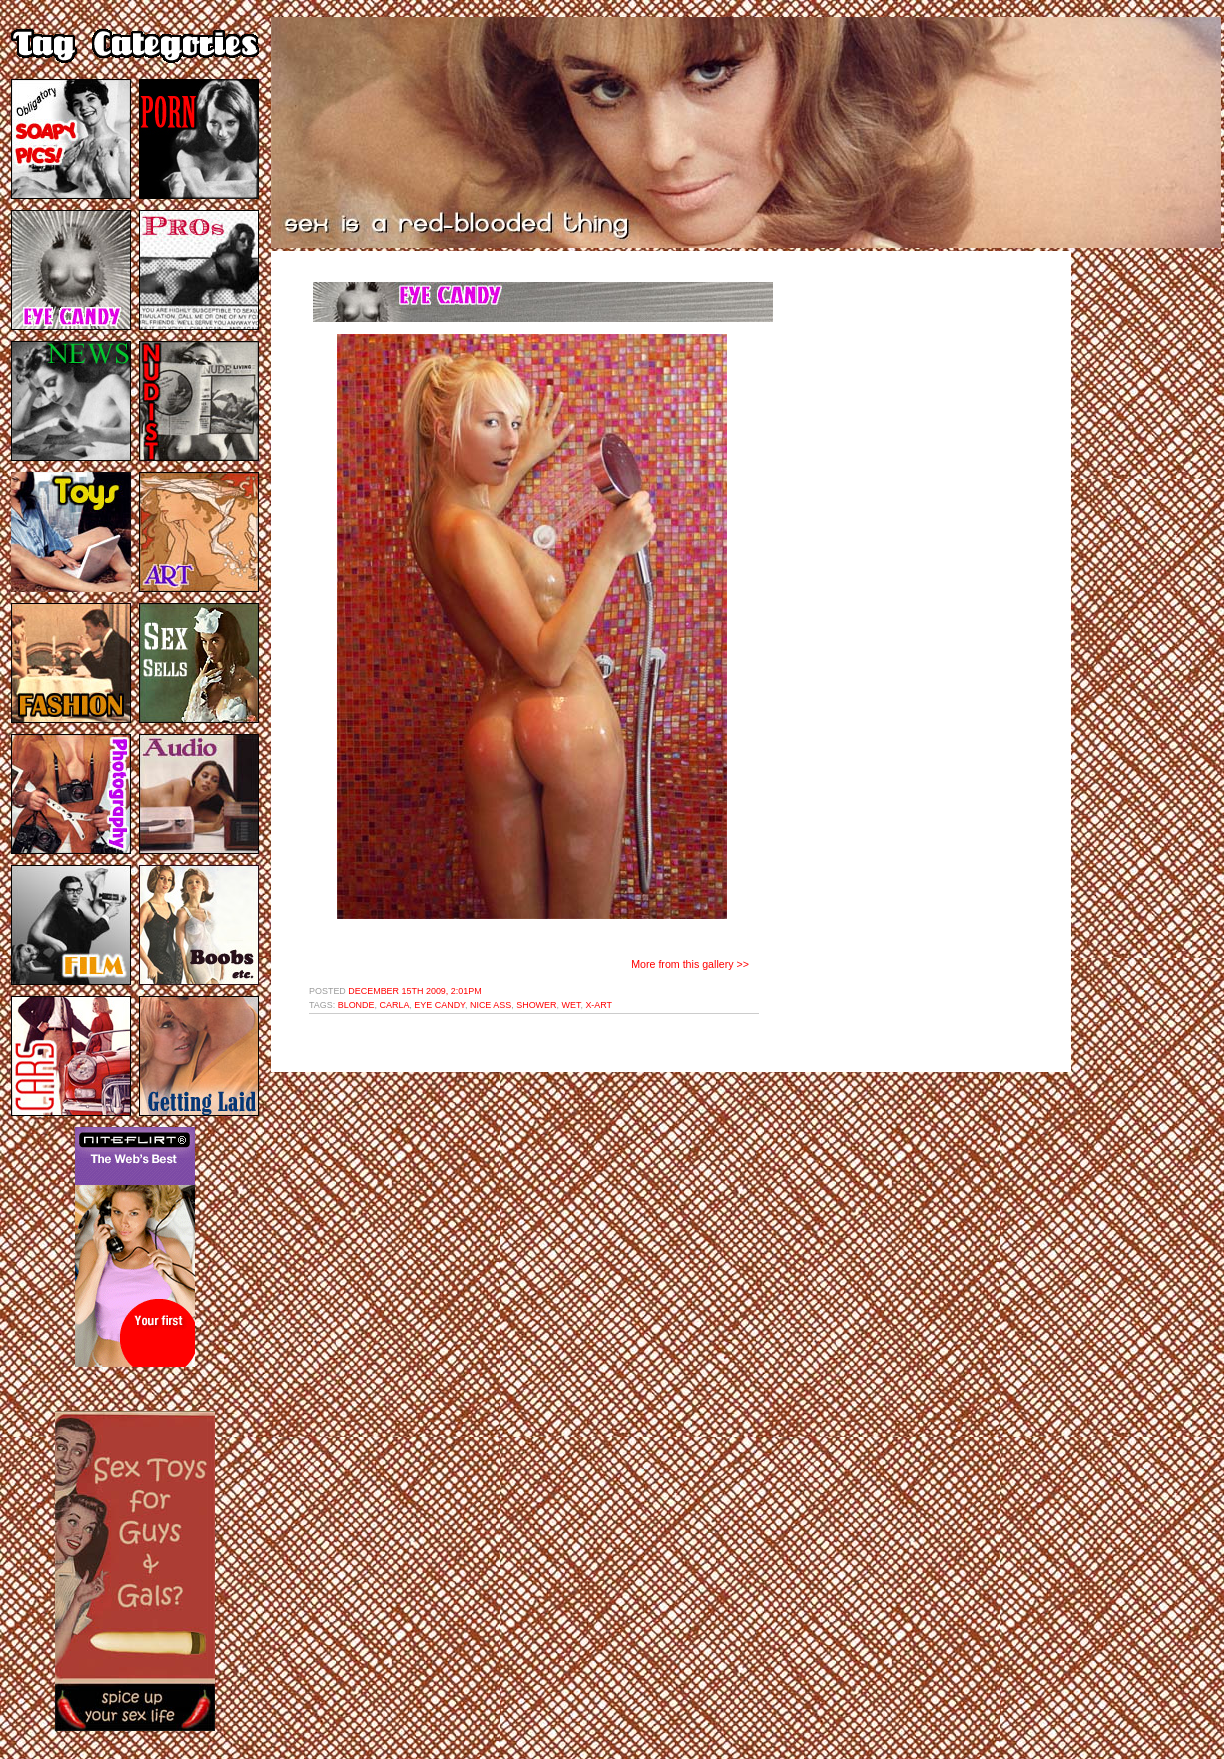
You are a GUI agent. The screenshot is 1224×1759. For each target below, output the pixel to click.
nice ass (490, 1005)
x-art (598, 1005)
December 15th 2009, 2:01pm (414, 991)
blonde (356, 1005)
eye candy (439, 1005)
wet (571, 1005)
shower (536, 1005)
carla (395, 1005)
